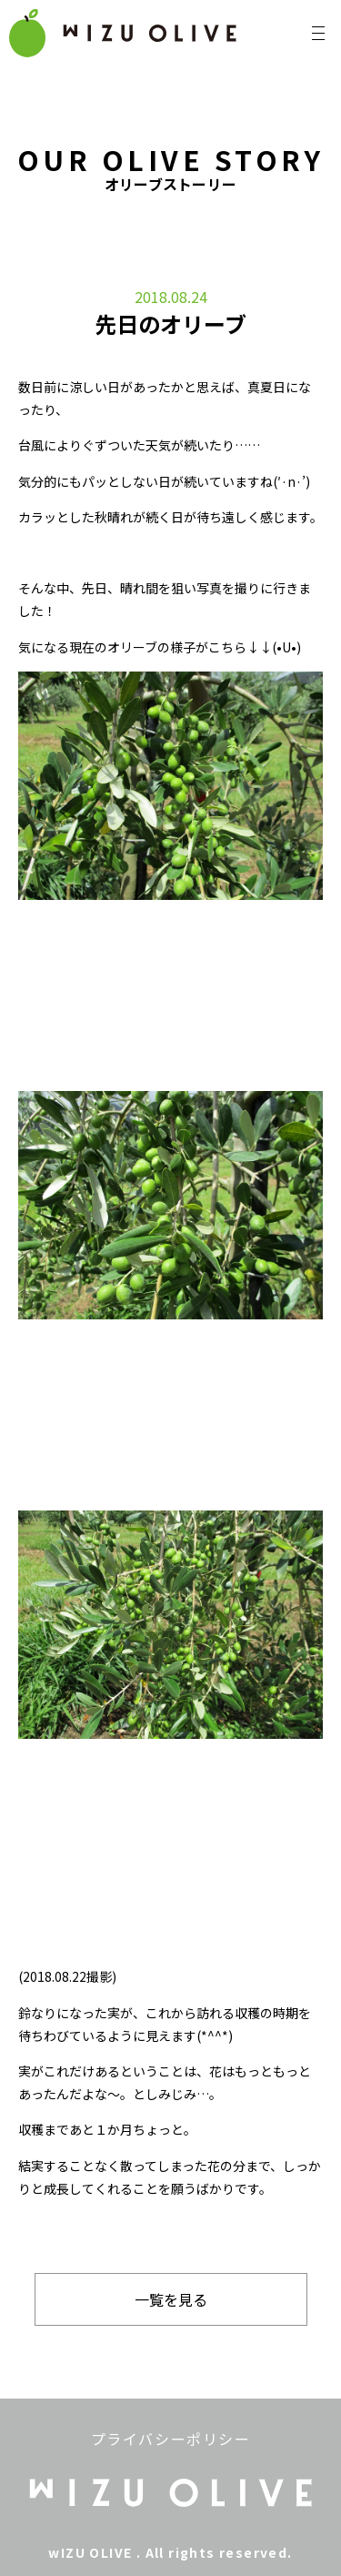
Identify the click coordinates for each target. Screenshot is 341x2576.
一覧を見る (171, 2299)
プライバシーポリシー (171, 2439)
